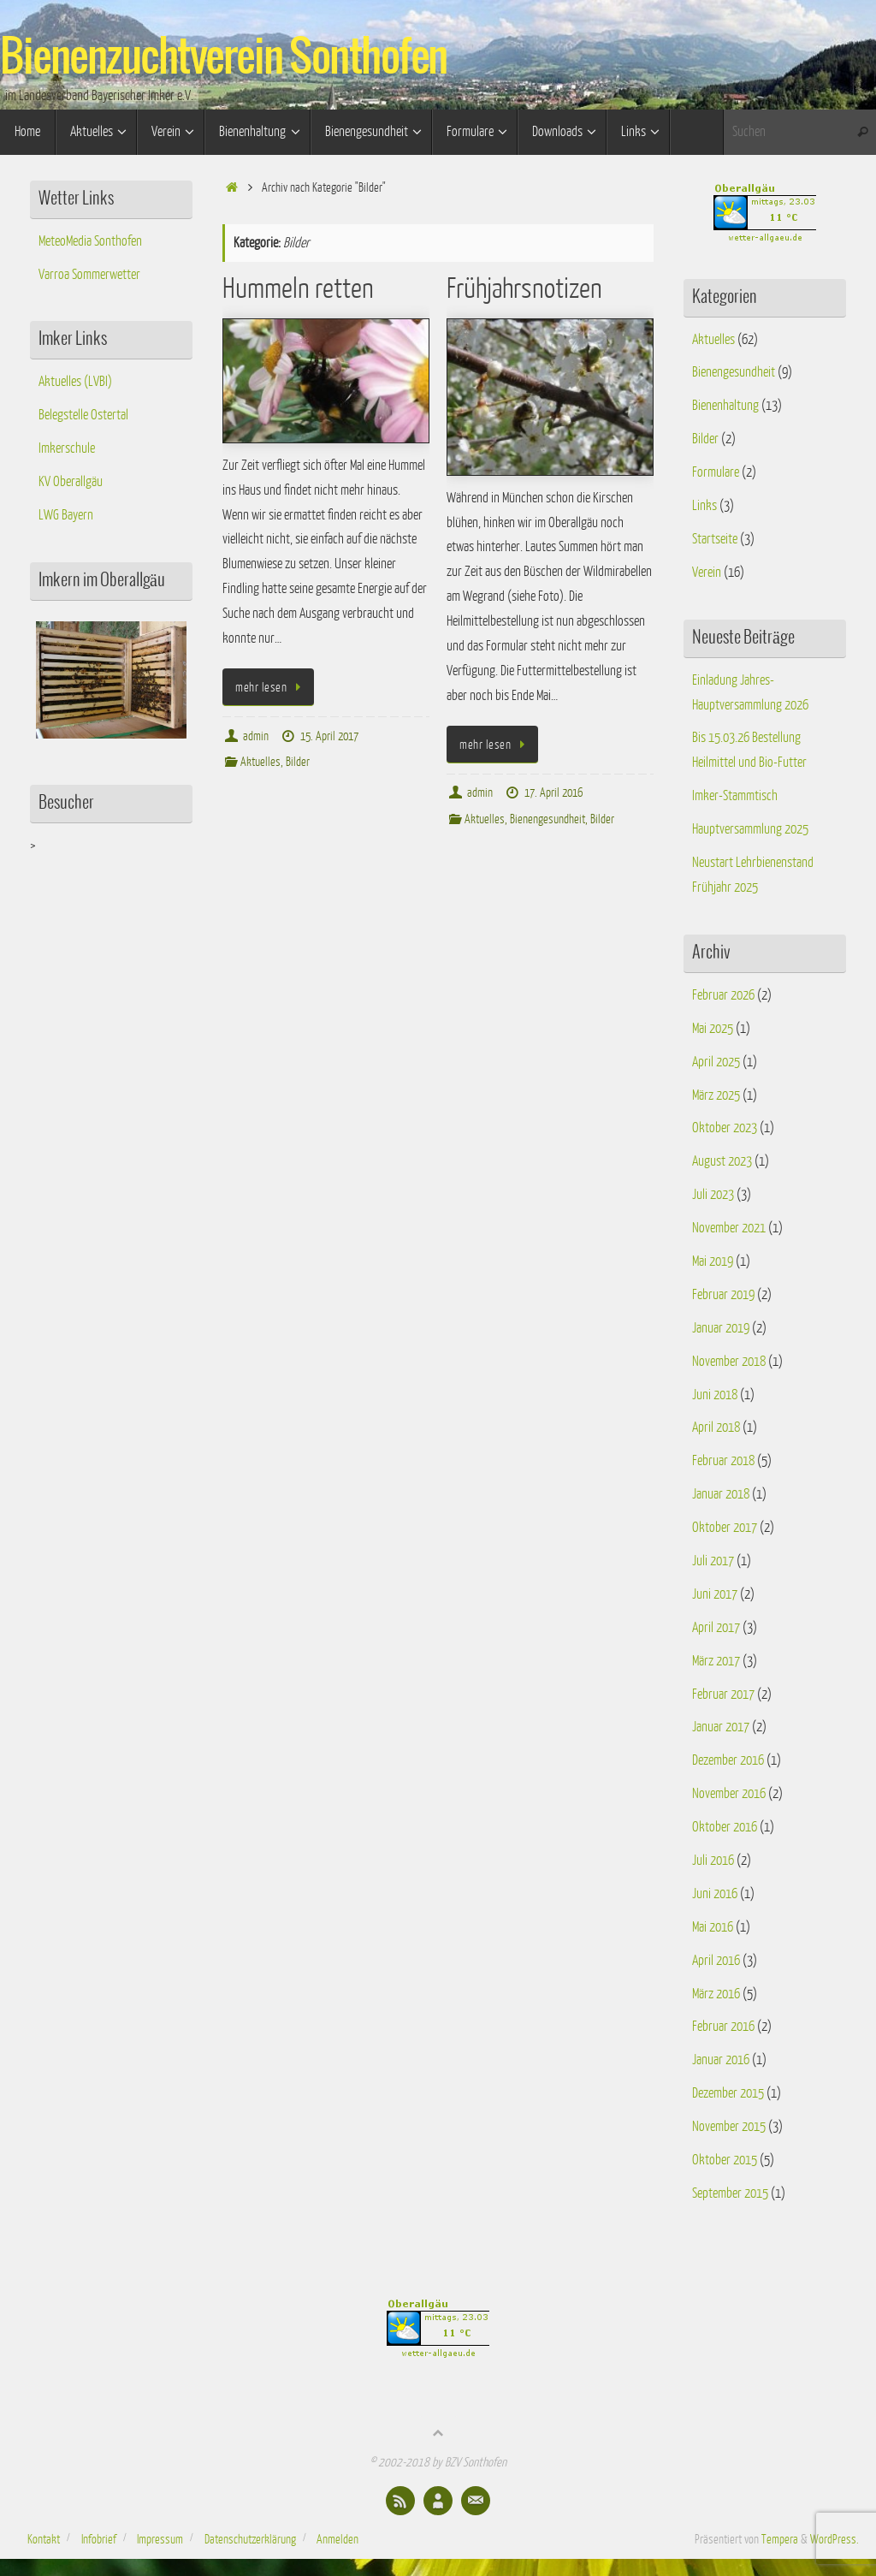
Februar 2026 (723, 995)
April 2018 (716, 1427)
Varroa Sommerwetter (89, 274)
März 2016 (716, 1994)
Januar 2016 (720, 2060)
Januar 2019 (720, 1328)
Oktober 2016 (724, 1827)
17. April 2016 (553, 792)
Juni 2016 (714, 1894)
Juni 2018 (714, 1395)
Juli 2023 (713, 1194)
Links (704, 505)
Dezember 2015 (728, 2093)
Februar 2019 (723, 1295)
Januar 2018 (720, 1494)
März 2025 (716, 1095)
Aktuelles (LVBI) (75, 381)
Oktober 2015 (724, 2160)
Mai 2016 (712, 1927)
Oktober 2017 (724, 1527)
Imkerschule (66, 448)
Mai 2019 (712, 1261)
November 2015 (729, 2126)
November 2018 (729, 1361)
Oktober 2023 (724, 1128)
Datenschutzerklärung (250, 2539)
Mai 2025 (712, 1028)
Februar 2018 (723, 1461)
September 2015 (730, 2193)
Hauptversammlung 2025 (750, 829)
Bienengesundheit (547, 819)
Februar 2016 (723, 2026)
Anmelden (337, 2539)
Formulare (715, 472)
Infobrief (98, 2539)
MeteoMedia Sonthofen (90, 241)
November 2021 (729, 1228)
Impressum (160, 2539)
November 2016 (729, 1793)
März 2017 (716, 1661)
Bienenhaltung (725, 405)
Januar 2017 (720, 1727)
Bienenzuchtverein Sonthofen (223, 57)
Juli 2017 (713, 1561)
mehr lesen (271, 687)
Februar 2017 (723, 1694)
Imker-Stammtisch (735, 796)
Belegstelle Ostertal (83, 415)
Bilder (298, 762)
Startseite (714, 539)
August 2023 (722, 1161)
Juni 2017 (714, 1594)
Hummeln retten (298, 289)
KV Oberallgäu (70, 482)
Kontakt (43, 2539)
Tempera (779, 2539)
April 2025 (716, 1062)
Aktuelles (260, 762)
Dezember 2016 (728, 1760)
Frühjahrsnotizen (524, 289)
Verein (706, 572)
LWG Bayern (65, 515)
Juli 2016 (713, 1860)
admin (256, 736)
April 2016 (716, 1960)
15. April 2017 (329, 736)
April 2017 (716, 1627)
